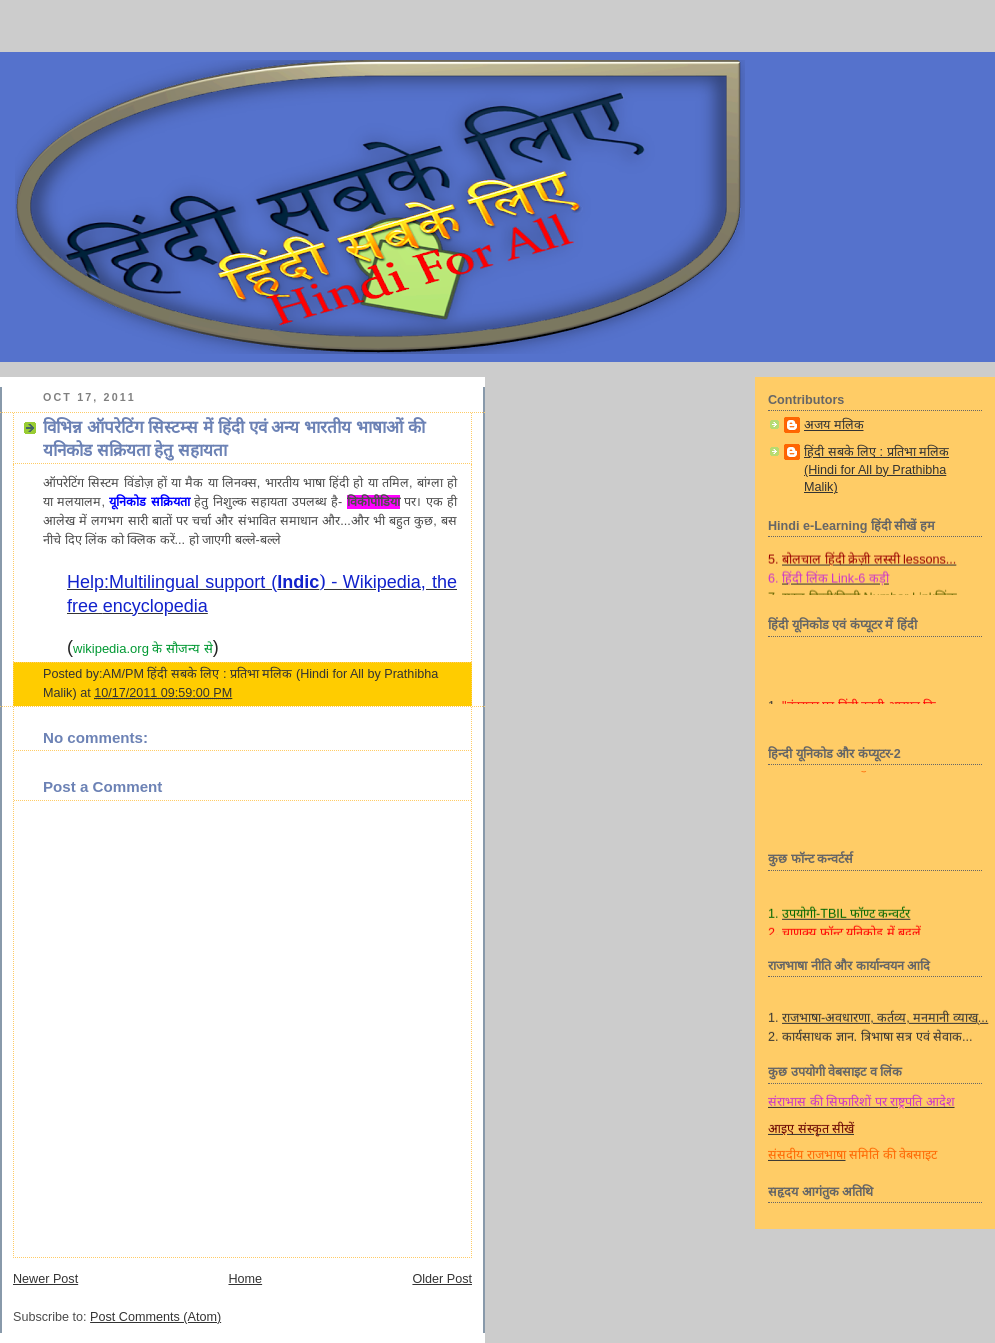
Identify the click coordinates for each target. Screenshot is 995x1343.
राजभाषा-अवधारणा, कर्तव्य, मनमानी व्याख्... (885, 1024)
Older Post (442, 1279)
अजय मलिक (834, 425)
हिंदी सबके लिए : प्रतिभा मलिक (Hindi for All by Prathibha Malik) (876, 469)
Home (245, 1279)
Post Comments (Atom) (155, 1317)
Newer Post (45, 1279)
